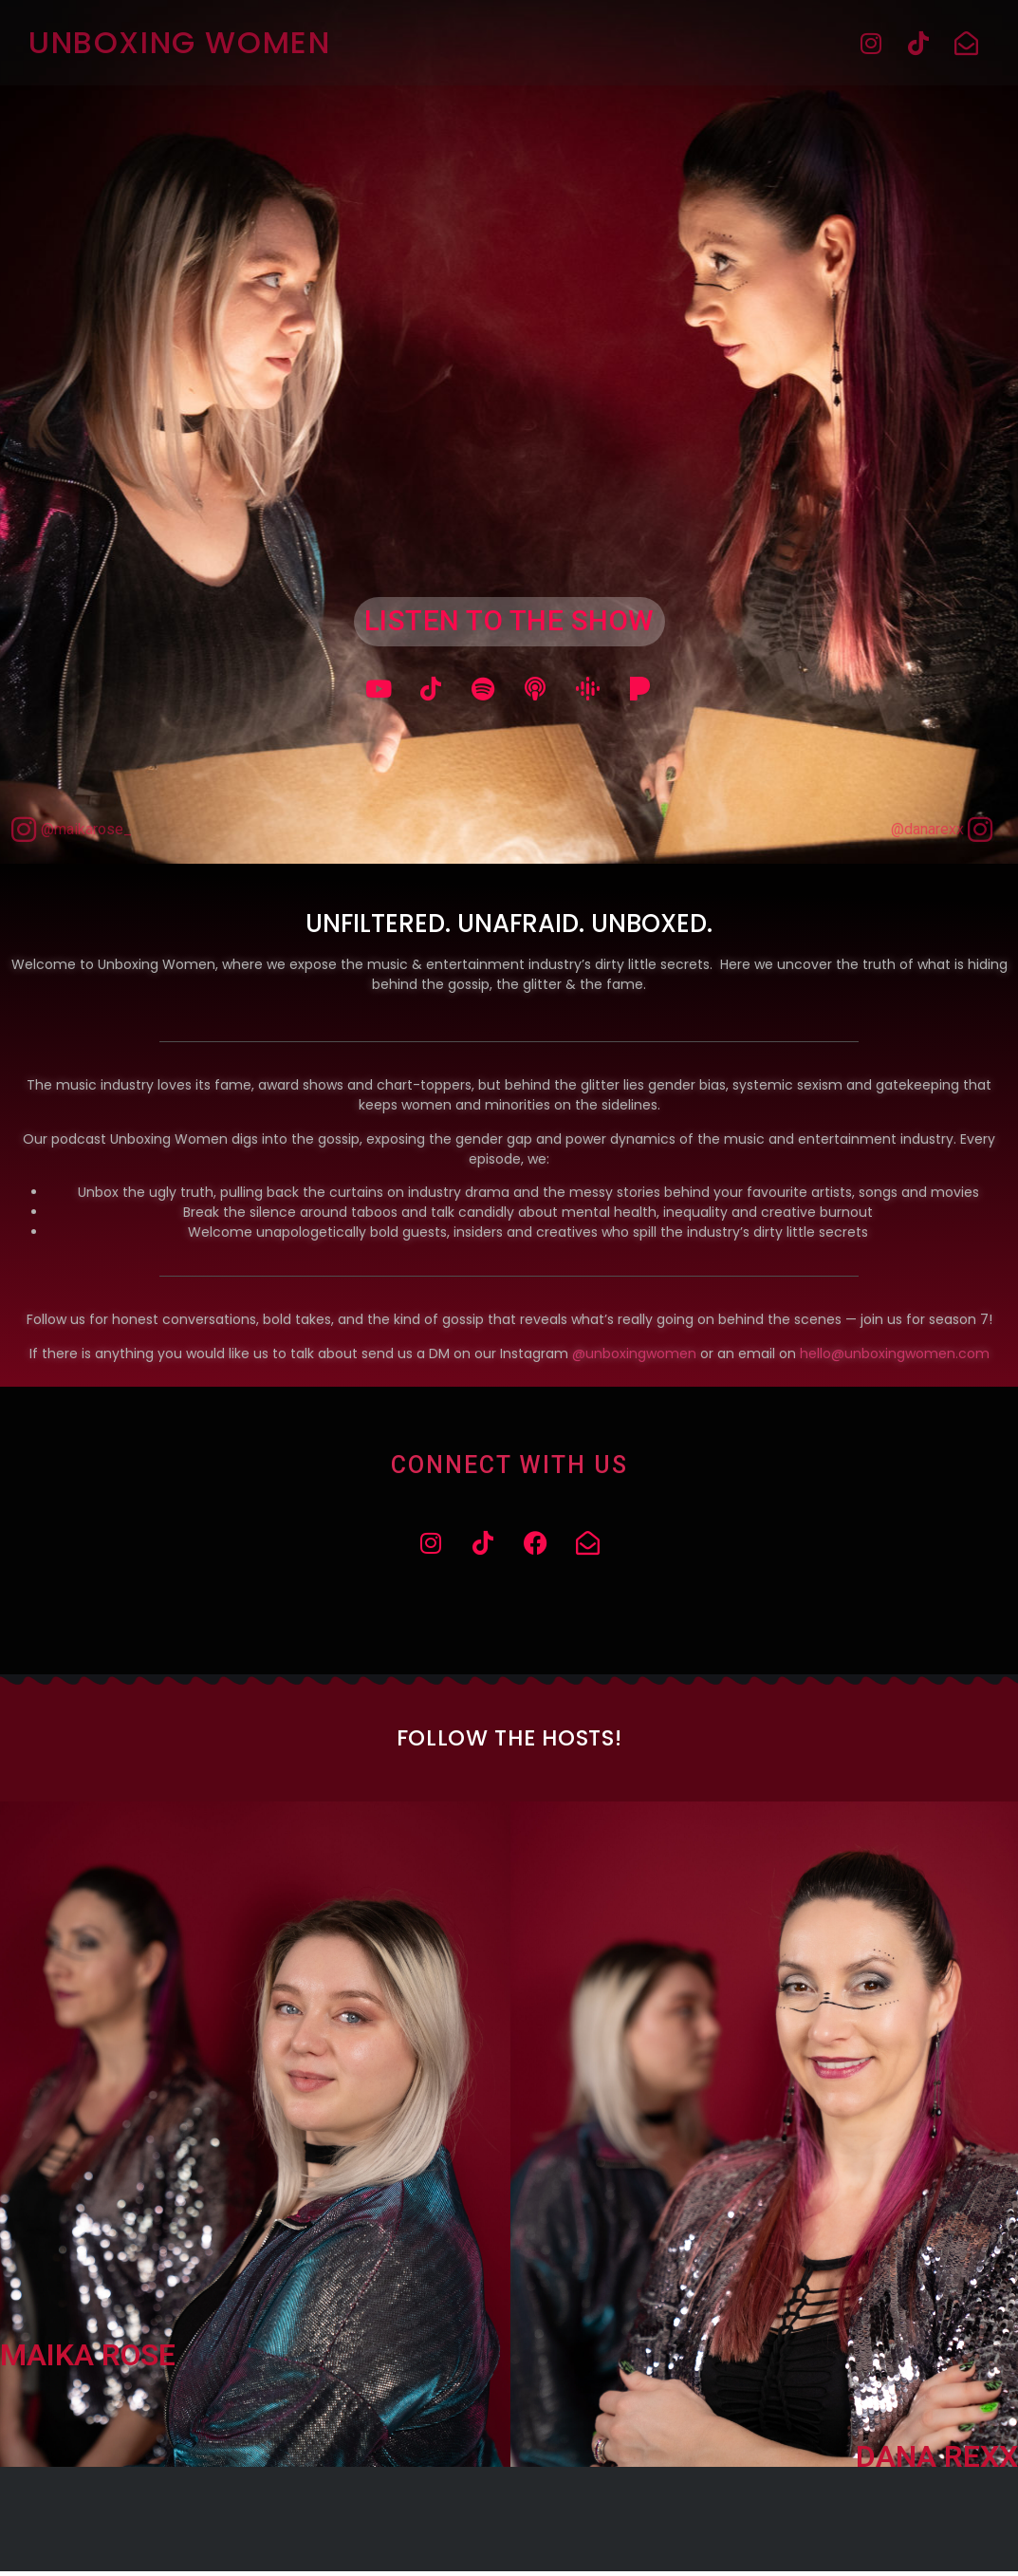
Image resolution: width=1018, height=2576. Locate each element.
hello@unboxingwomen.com (895, 1355)
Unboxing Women (179, 42)
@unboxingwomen (634, 1355)
